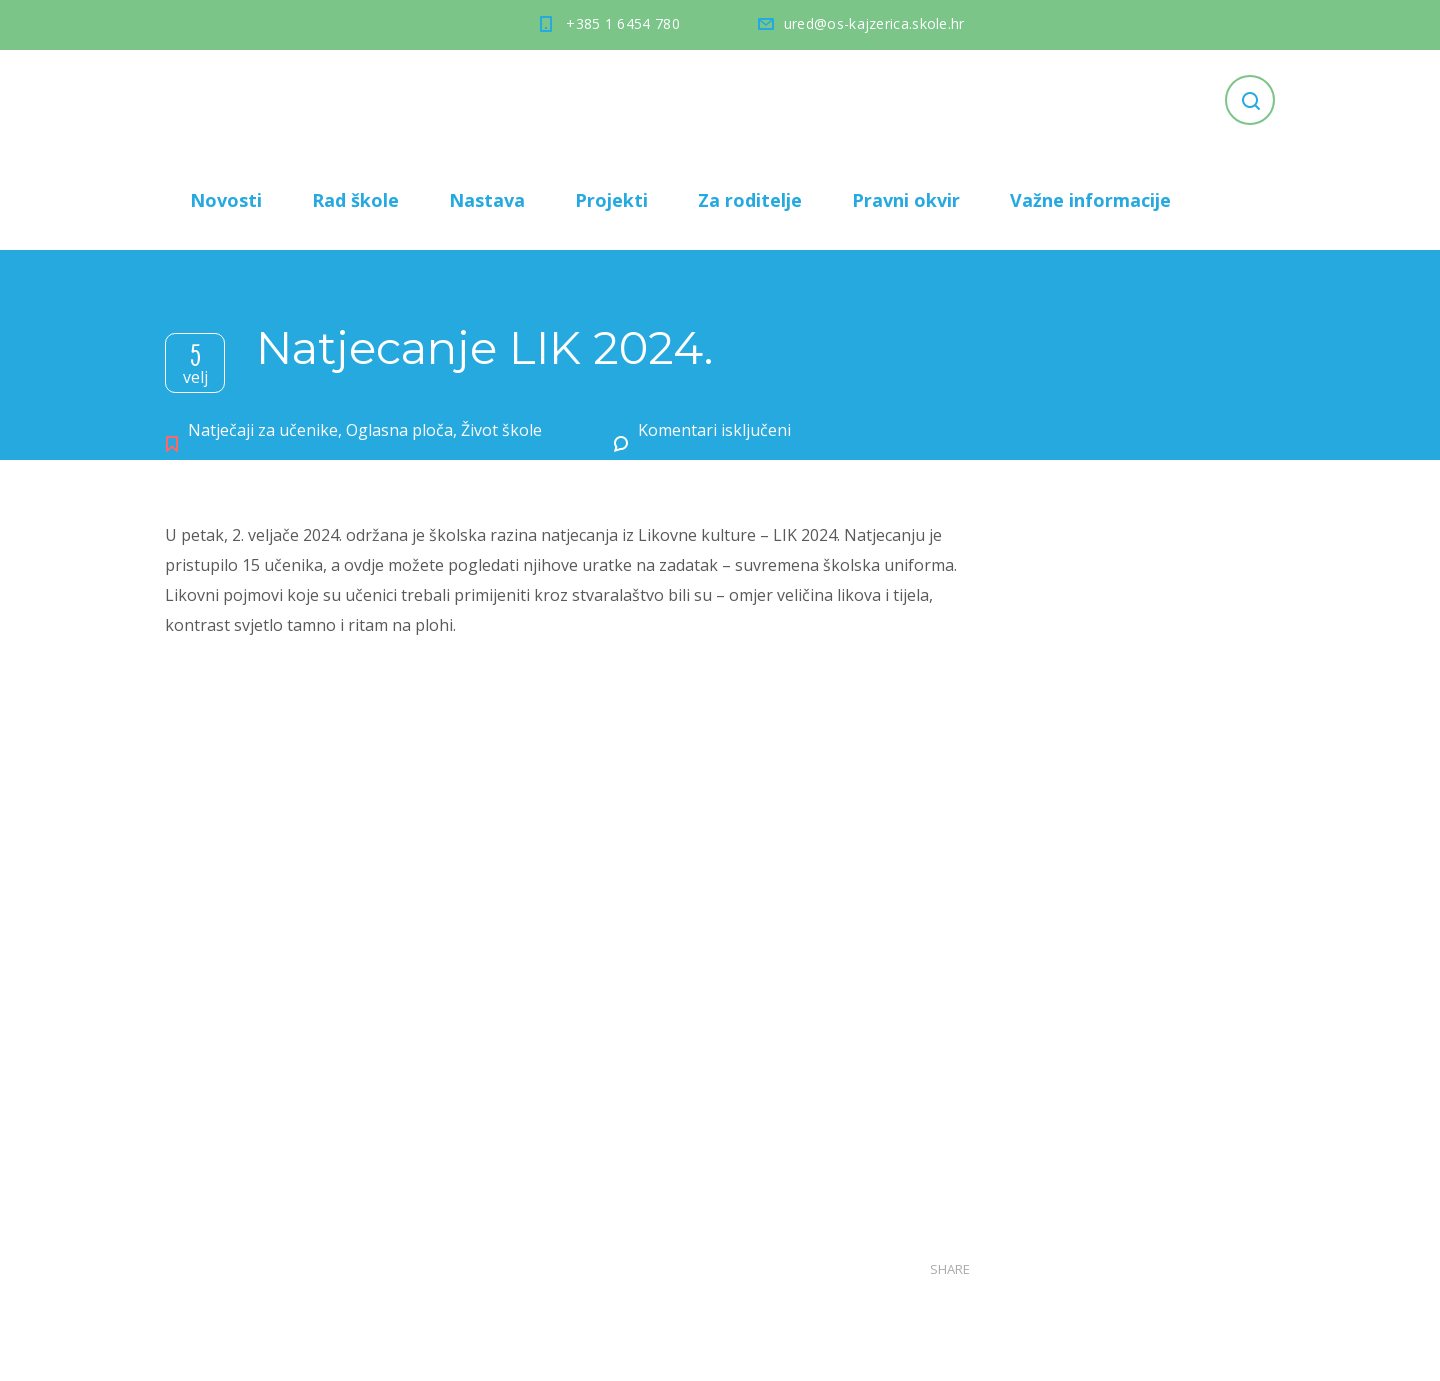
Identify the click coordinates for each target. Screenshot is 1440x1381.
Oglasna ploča (399, 430)
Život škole (501, 430)
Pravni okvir (906, 200)
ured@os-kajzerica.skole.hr (874, 23)
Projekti (611, 200)
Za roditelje (750, 200)
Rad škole (355, 200)
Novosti (226, 200)
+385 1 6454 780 (623, 23)
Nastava (487, 200)
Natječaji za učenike (263, 430)
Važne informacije (1090, 200)
